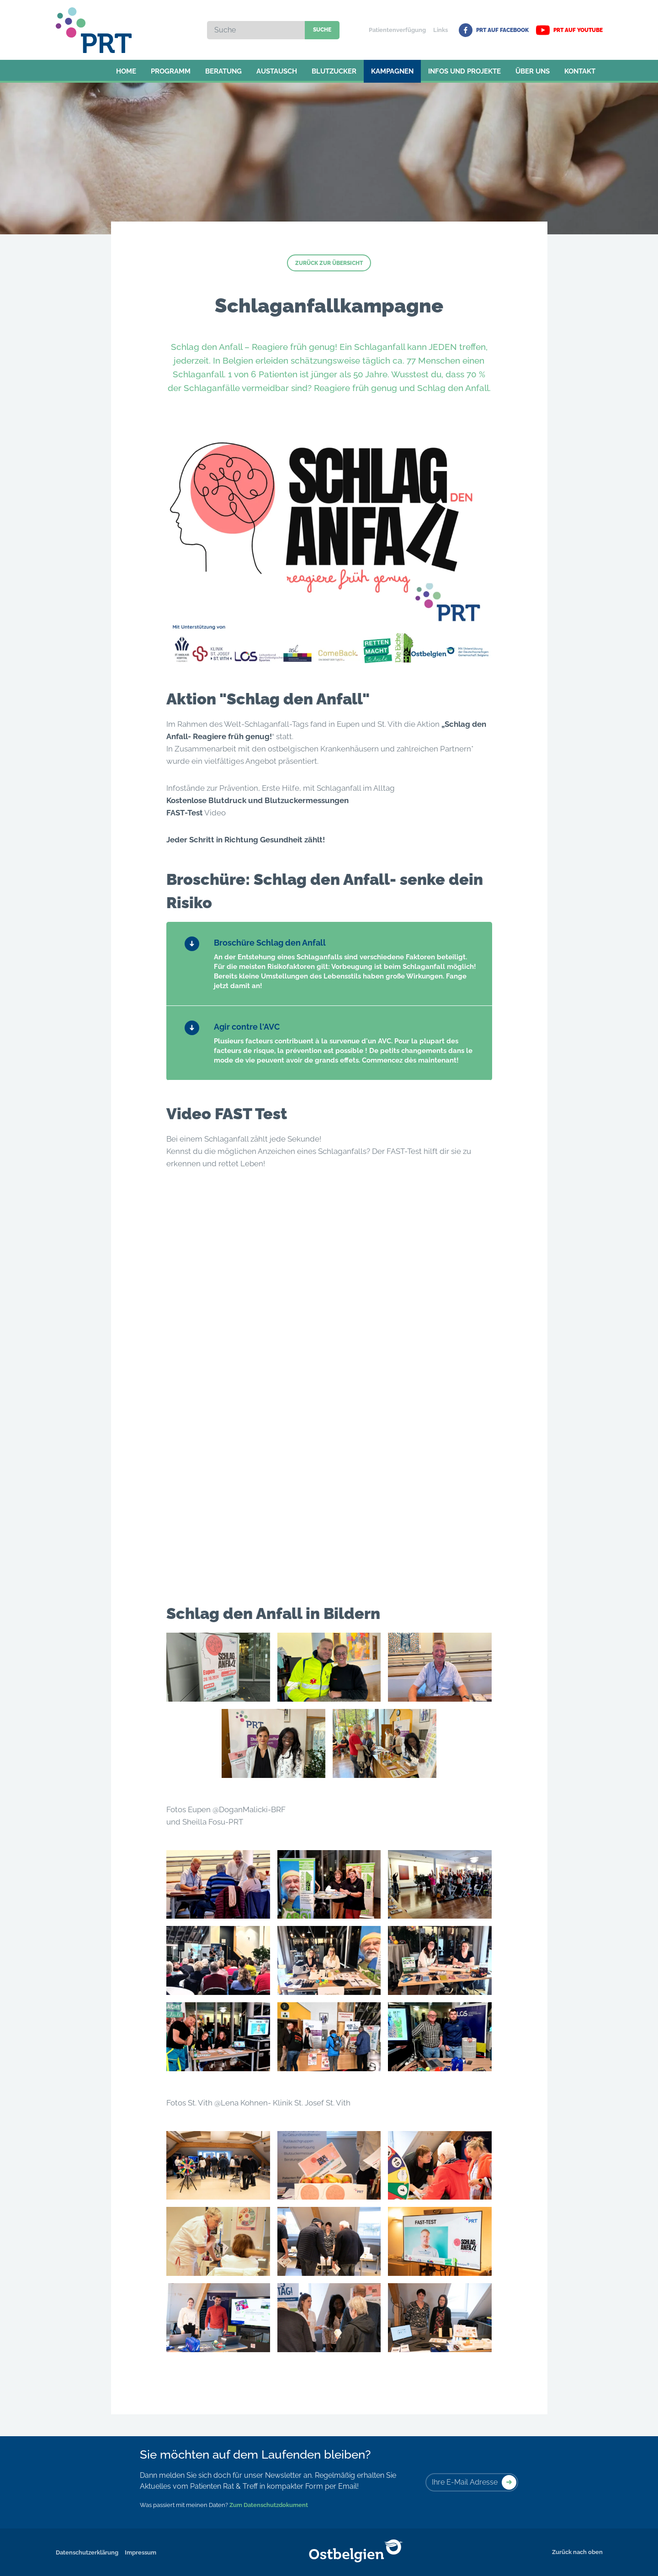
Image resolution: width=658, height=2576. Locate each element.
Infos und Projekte (464, 71)
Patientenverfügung (397, 29)
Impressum (140, 2552)
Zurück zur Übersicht (329, 263)
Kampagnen (392, 71)
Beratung (223, 71)
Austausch (276, 71)
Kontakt (579, 71)
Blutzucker (334, 71)
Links (440, 29)
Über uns (532, 71)
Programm (171, 71)
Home (126, 71)
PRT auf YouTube (569, 30)
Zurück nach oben (577, 2552)
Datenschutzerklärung (87, 2552)
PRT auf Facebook (494, 30)
